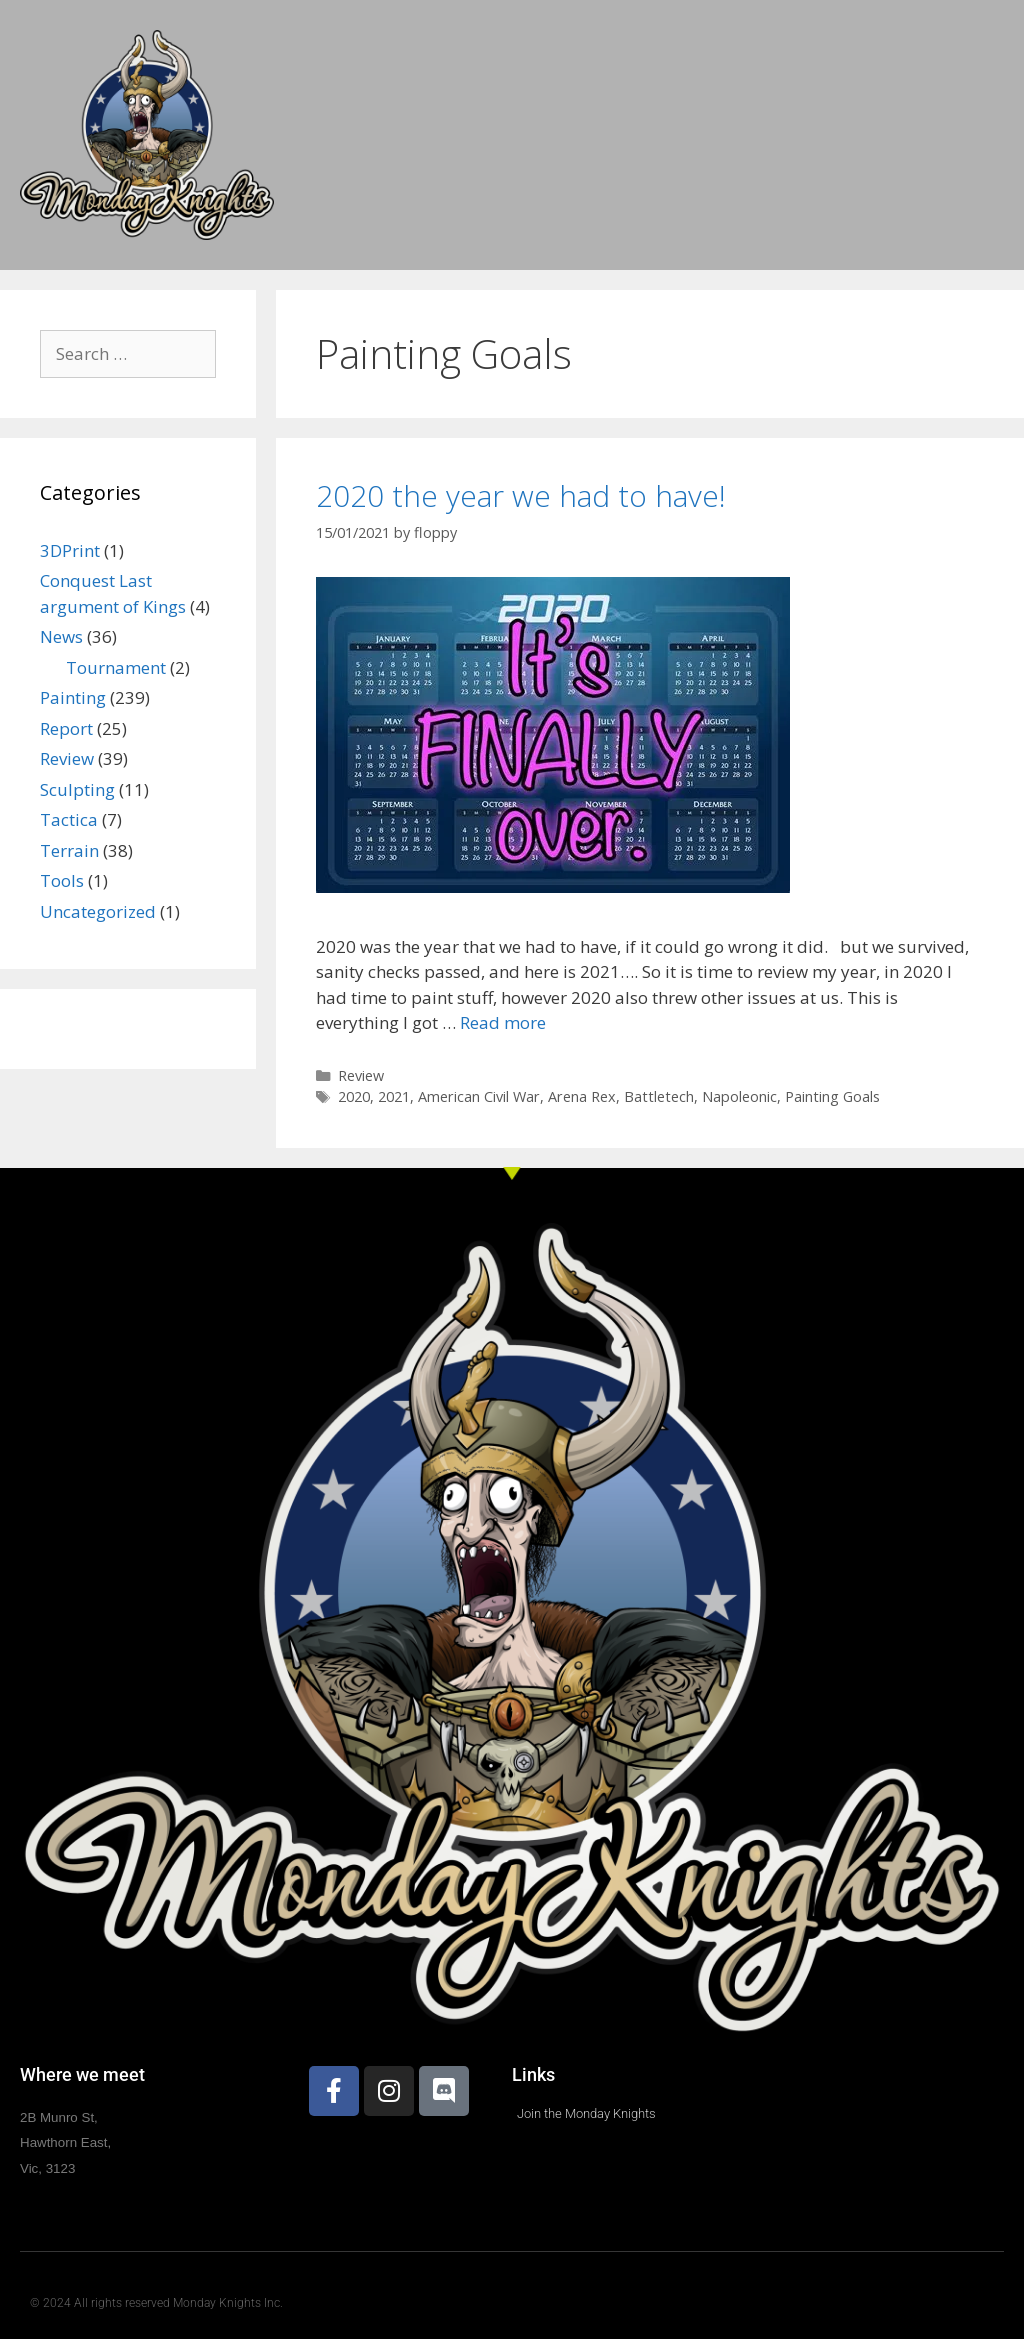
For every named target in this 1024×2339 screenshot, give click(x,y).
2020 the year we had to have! (521, 495)
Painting (73, 697)
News (61, 636)
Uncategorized (98, 911)
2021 (394, 1096)
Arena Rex (582, 1096)
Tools (62, 880)
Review (361, 1075)
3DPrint (70, 550)
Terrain (69, 850)
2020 (354, 1096)
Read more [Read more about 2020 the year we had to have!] (503, 1022)
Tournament (116, 667)
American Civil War (479, 1096)
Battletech (659, 1096)
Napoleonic (739, 1096)
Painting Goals (832, 1096)
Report (66, 728)
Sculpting (77, 789)
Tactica (69, 819)
